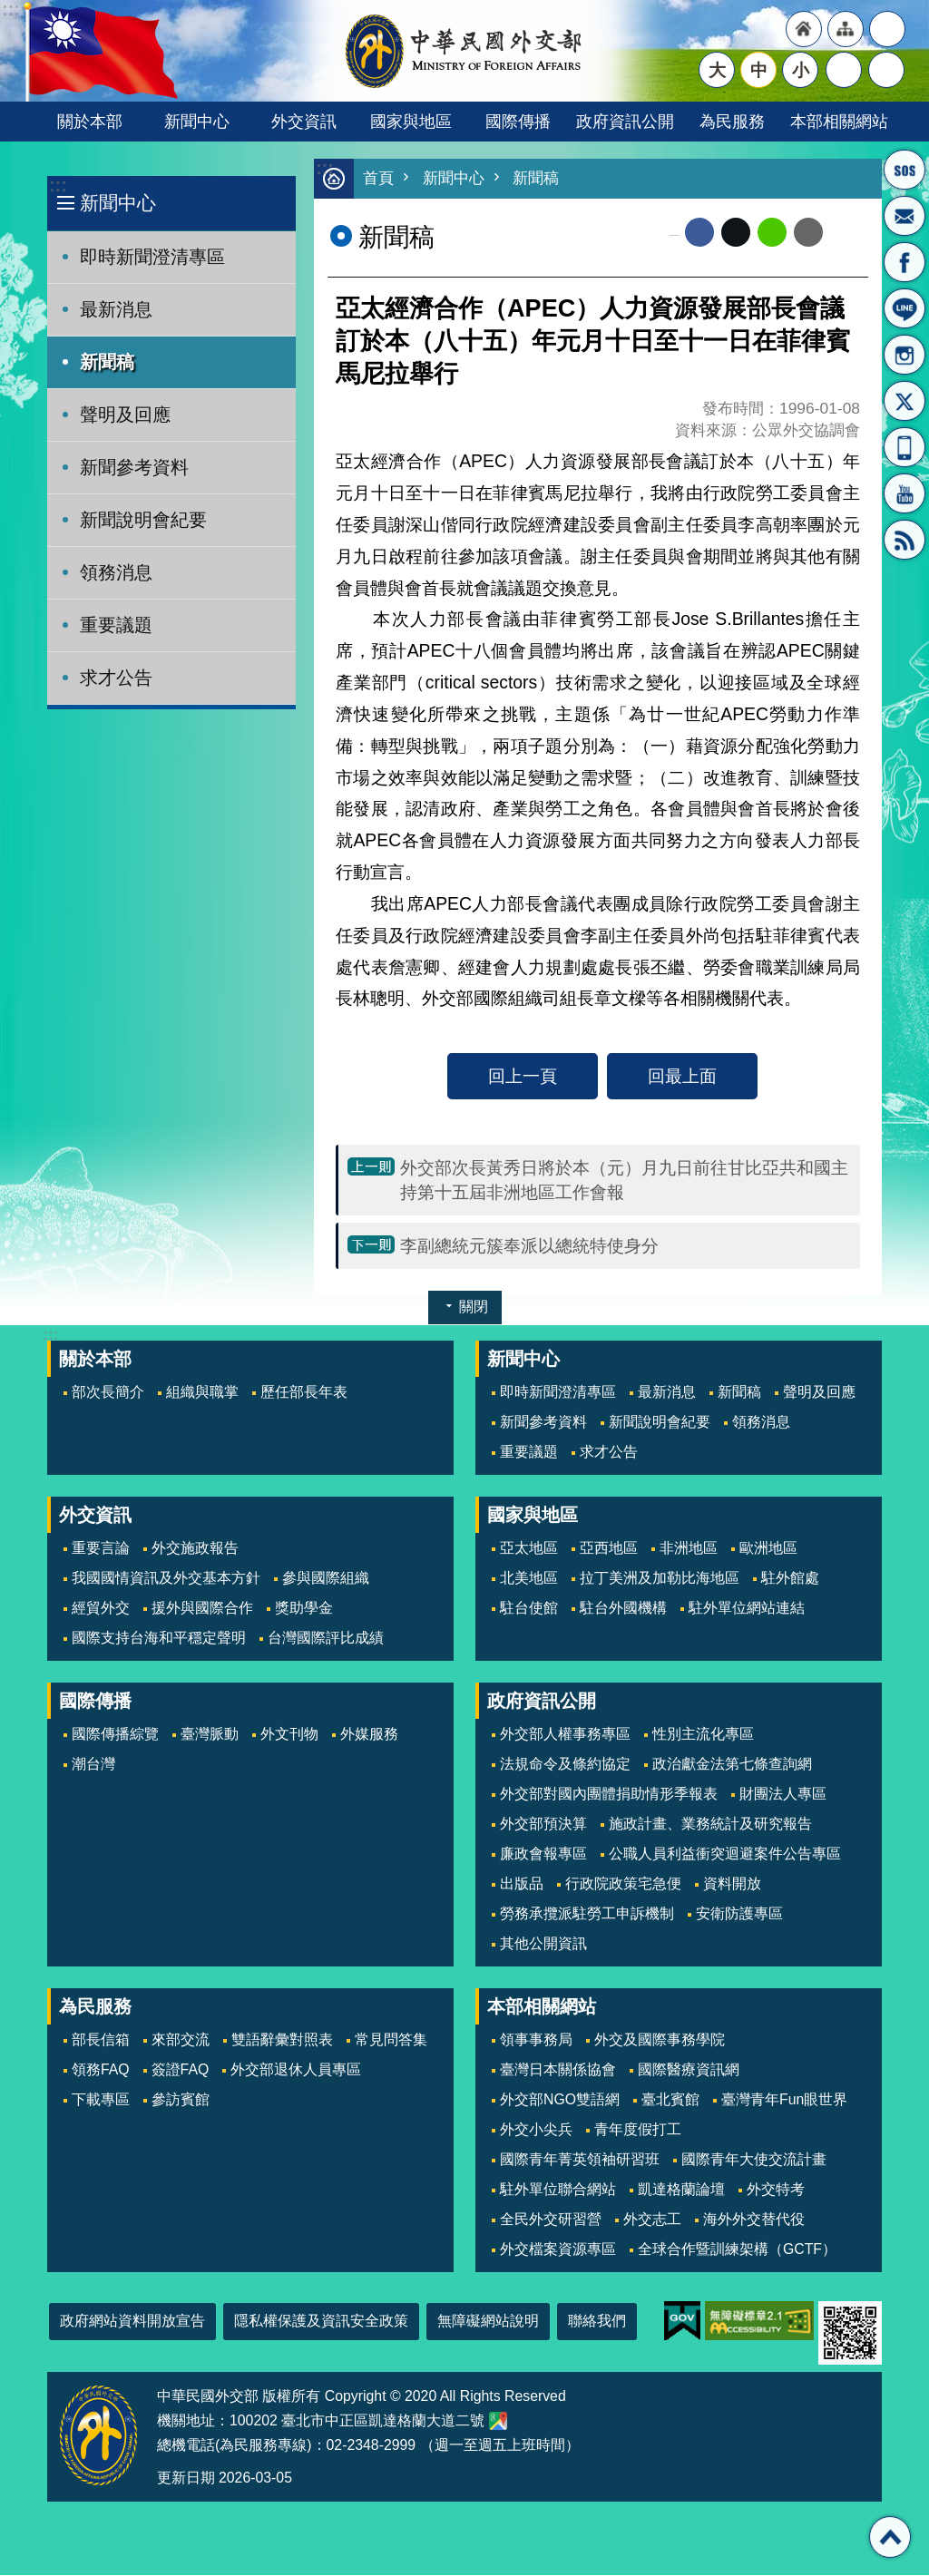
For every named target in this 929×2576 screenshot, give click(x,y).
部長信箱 (904, 216)
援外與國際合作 (202, 1608)
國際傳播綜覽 (115, 1734)
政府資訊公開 (625, 121)
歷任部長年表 (303, 1392)
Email (808, 233)
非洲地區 (689, 1548)
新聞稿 (107, 362)
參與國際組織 (325, 1578)
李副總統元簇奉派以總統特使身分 (529, 1246)
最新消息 (116, 309)
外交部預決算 (543, 1824)
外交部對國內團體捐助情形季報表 (609, 1794)
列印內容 (845, 233)
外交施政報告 (195, 1548)
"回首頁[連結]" (804, 29)
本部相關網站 (839, 121)
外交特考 (776, 2190)
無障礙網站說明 (488, 2321)
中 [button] (759, 70)
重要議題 (116, 625)
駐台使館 (529, 1608)
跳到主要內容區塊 (9, 9)
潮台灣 (93, 1764)
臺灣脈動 (210, 1734)
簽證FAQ (181, 2070)
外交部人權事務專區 (565, 1734)
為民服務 (732, 121)
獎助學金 (304, 1608)
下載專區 (101, 2100)
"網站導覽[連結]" (845, 29)
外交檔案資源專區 (558, 2250)
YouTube (904, 493)
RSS (904, 540)
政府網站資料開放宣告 (132, 2321)
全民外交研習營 (550, 2220)
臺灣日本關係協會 (558, 2070)
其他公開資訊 (543, 1944)
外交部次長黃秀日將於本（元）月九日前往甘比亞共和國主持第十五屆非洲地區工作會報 (624, 1180)
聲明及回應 (125, 414)
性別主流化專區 (703, 1734)
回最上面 (682, 1077)
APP (904, 447)
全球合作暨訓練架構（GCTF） (737, 2250)
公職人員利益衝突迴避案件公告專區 (725, 1854)
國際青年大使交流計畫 (753, 2160)
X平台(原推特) (904, 401)
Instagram (904, 355)
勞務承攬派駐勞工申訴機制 (587, 1914)
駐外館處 (790, 1578)
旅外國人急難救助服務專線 (904, 170)
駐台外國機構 (623, 1608)
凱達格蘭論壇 (681, 2190)
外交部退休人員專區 (295, 2070)
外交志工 (652, 2220)
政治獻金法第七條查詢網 (732, 1764)
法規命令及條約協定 (565, 1764)
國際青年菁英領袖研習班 (580, 2160)
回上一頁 (522, 1077)
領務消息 (116, 572)
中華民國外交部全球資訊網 (464, 51)
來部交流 (181, 2040)
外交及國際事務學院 (659, 2040)
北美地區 (529, 1578)
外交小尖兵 (536, 2130)
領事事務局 (536, 2040)
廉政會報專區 (543, 1854)
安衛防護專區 (739, 1914)
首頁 (378, 179)
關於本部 (89, 121)
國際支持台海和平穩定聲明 (159, 1638)
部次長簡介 (108, 1392)
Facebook (699, 233)
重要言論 (101, 1548)
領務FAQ (101, 2070)
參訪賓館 (181, 2100)
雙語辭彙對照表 (282, 2040)
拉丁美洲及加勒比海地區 (659, 1578)
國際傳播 (518, 121)
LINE (904, 308)
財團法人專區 (782, 1794)
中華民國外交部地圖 (498, 2422)
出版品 (521, 1884)
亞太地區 (529, 1548)
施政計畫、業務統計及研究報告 (710, 1824)
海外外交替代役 (754, 2220)
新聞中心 (197, 121)
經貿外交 (101, 1608)
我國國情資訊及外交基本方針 (166, 1578)
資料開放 (732, 1884)
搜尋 (886, 70)
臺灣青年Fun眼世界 (784, 2100)
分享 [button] (844, 70)
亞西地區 (609, 1548)
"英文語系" (887, 29)
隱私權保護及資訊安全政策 (321, 2321)
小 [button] (800, 70)
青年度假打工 (637, 2130)
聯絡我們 (597, 2321)
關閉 (473, 1307)
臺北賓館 (670, 2100)
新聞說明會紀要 (143, 520)
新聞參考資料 (134, 467)
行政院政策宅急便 (623, 1884)
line (772, 233)
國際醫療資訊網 (688, 2070)
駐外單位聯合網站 (558, 2190)
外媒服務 (369, 1734)
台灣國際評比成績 (326, 1638)
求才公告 (116, 678)
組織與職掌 (202, 1392)
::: (57, 185)
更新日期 (186, 2478)
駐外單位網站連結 (747, 1608)
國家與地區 (411, 121)
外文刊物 (289, 1734)
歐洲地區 (768, 1548)
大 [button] (717, 70)
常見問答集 (391, 2040)
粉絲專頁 (904, 262)
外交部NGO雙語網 (560, 2100)
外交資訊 (304, 121)
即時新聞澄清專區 (152, 257)
